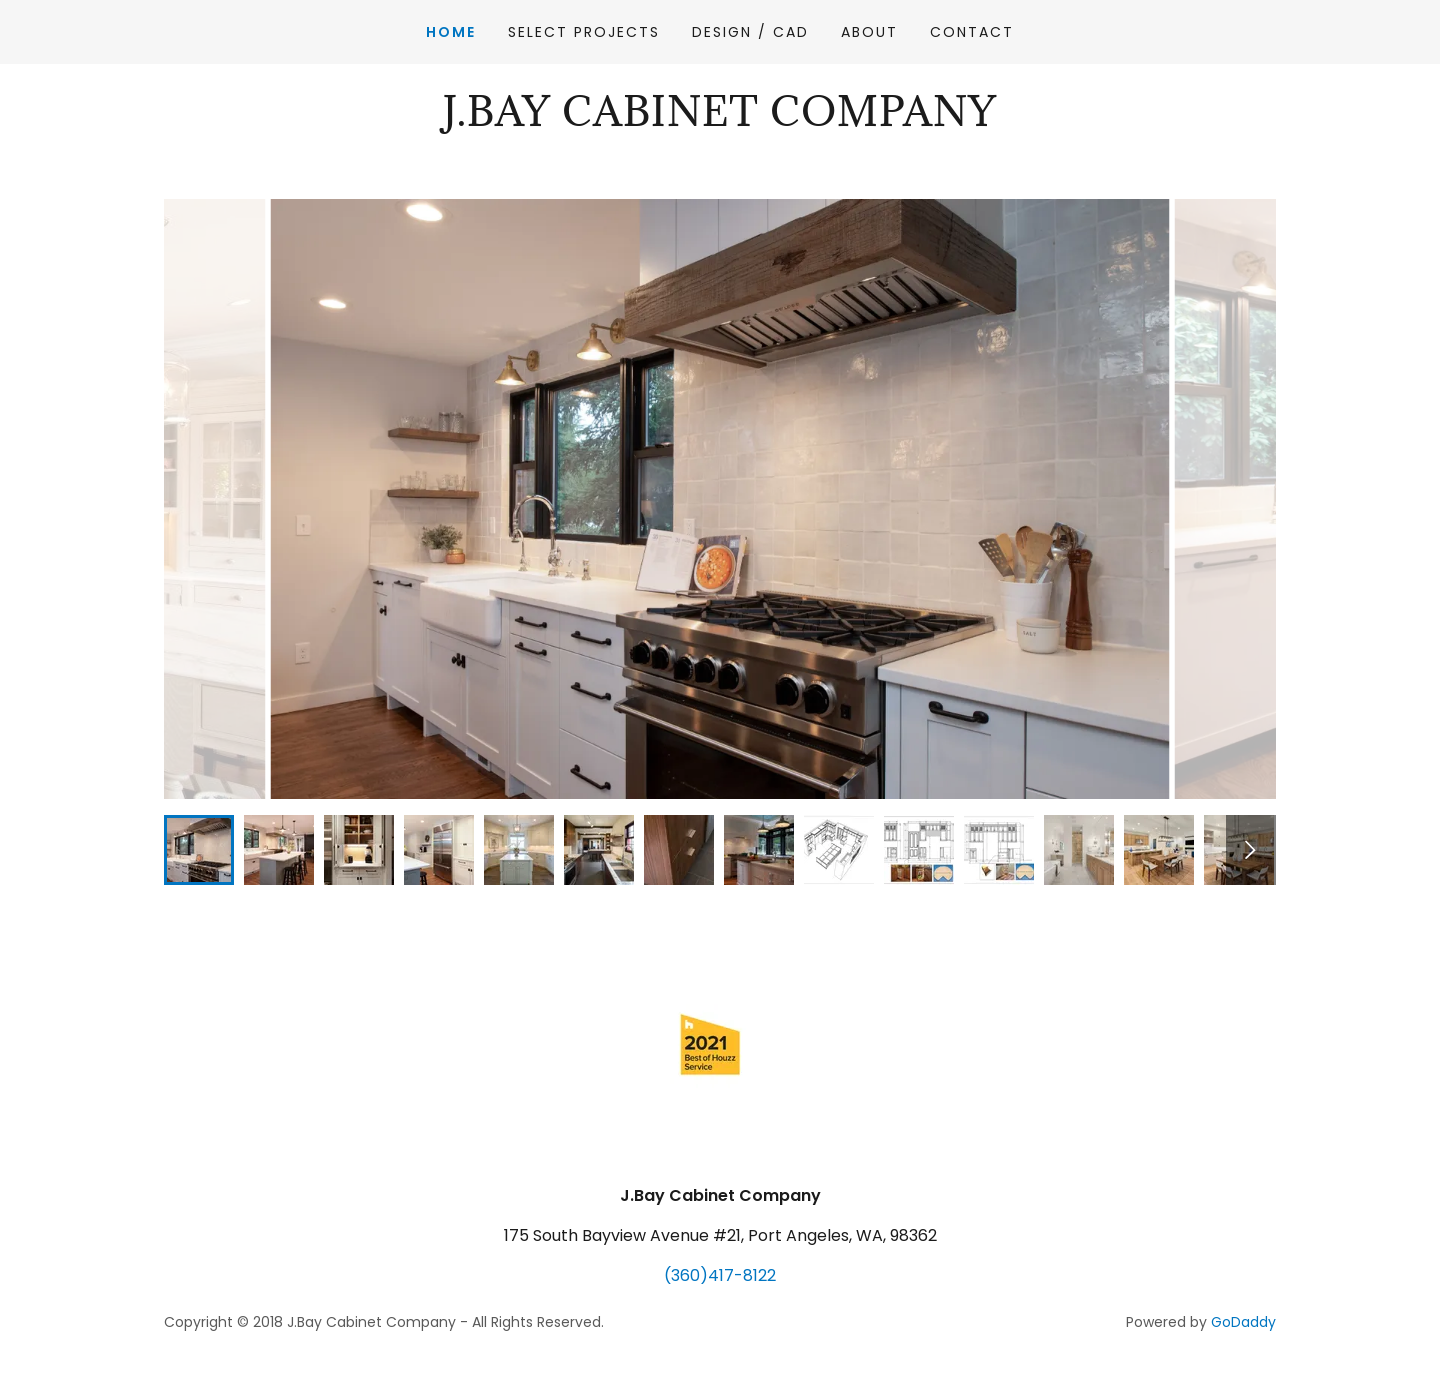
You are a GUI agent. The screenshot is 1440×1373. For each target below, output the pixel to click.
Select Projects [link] (584, 32)
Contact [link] (972, 32)
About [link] (869, 32)
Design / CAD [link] (750, 32)
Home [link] (451, 32)
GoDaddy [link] (1243, 1322)
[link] (720, 120)
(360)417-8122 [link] (720, 1275)
